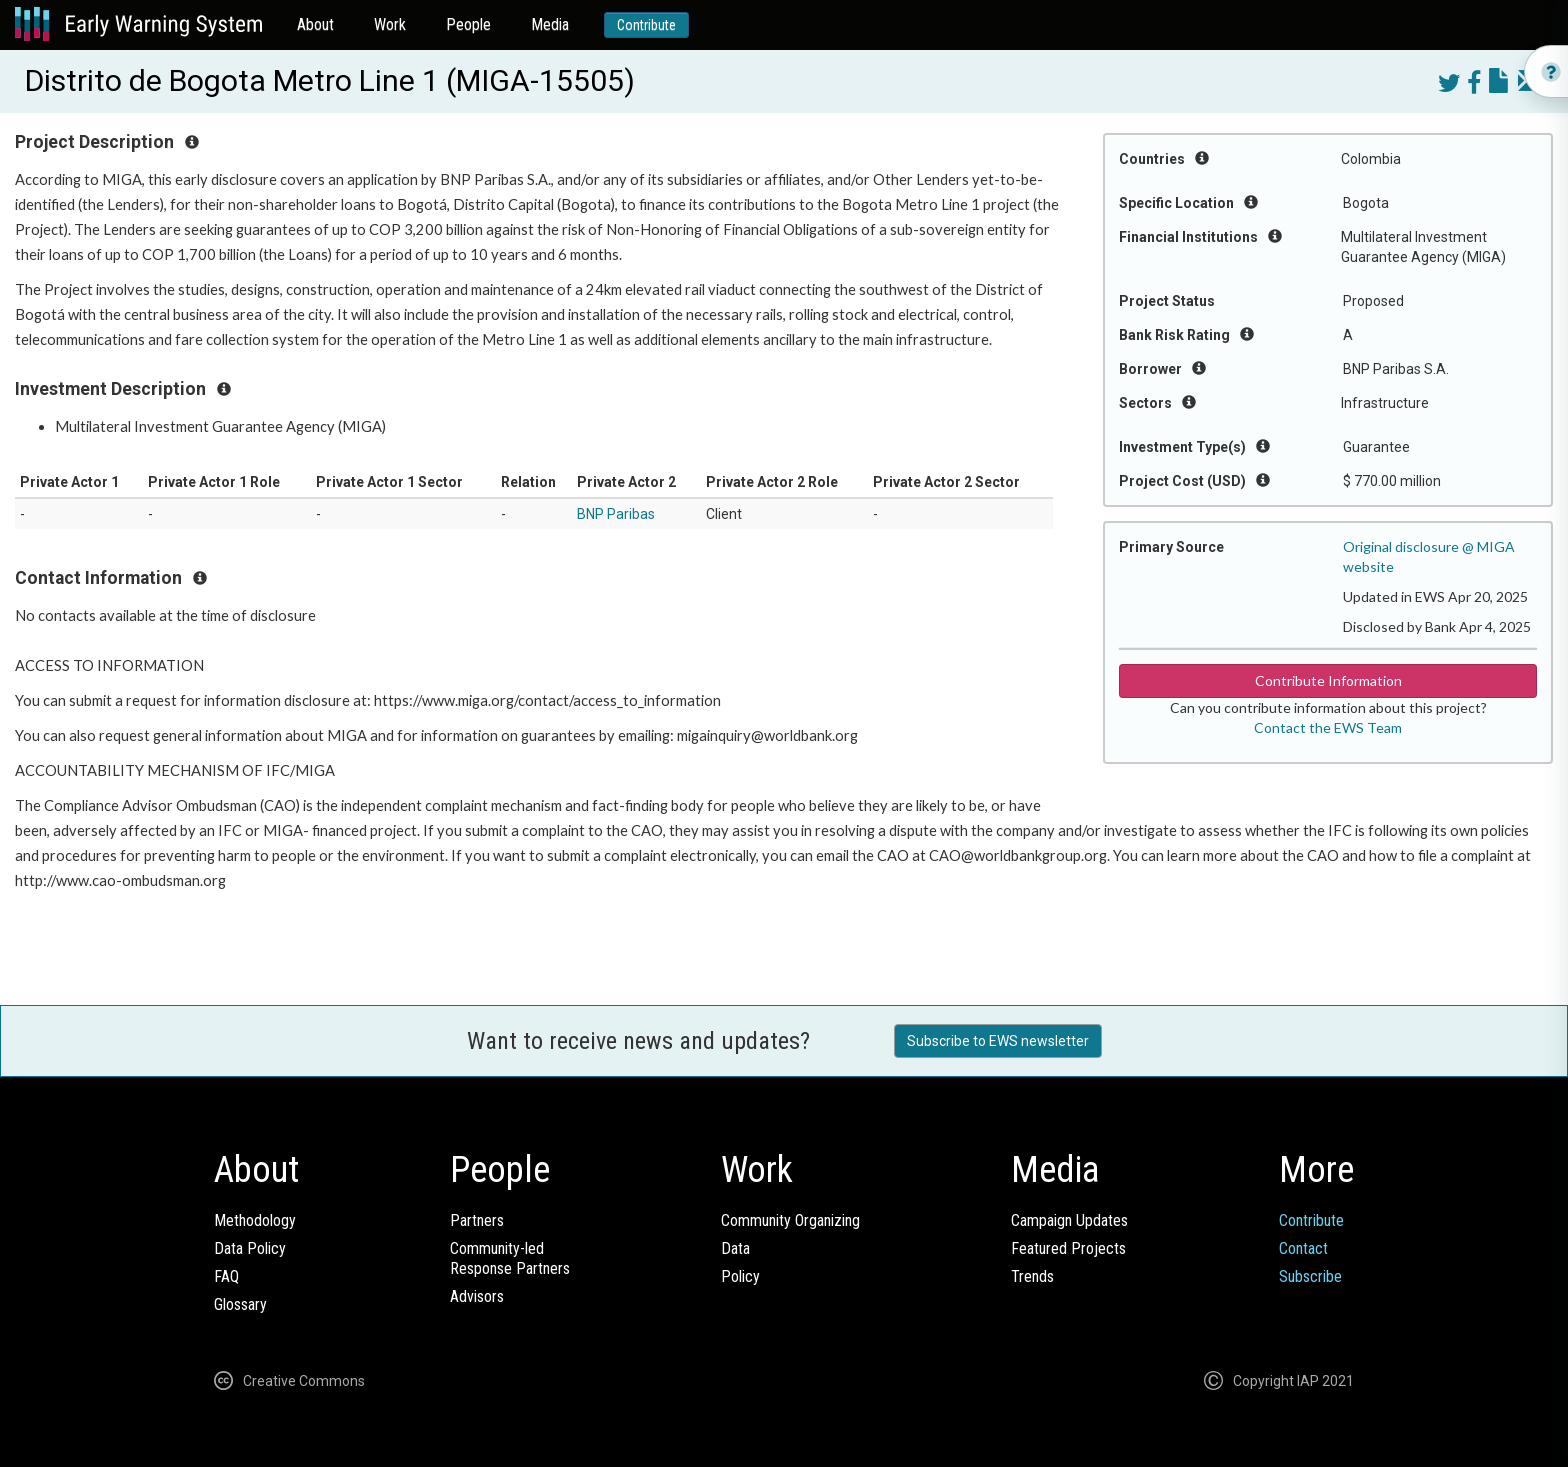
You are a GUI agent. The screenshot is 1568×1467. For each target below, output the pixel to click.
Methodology (255, 1220)
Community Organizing (790, 1220)
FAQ (226, 1276)
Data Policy (250, 1248)
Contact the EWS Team (1328, 727)
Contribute (646, 25)
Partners (477, 1220)
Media (550, 24)
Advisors (477, 1296)
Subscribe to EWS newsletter (998, 1041)
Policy (740, 1276)
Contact (1303, 1248)
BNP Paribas (616, 514)
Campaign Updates (1069, 1220)
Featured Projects (1068, 1248)
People (468, 24)
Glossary (240, 1304)
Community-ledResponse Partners (510, 1258)
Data (735, 1248)
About (315, 24)
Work (390, 24)
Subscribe (1310, 1276)
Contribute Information (1328, 680)
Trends (1032, 1276)
